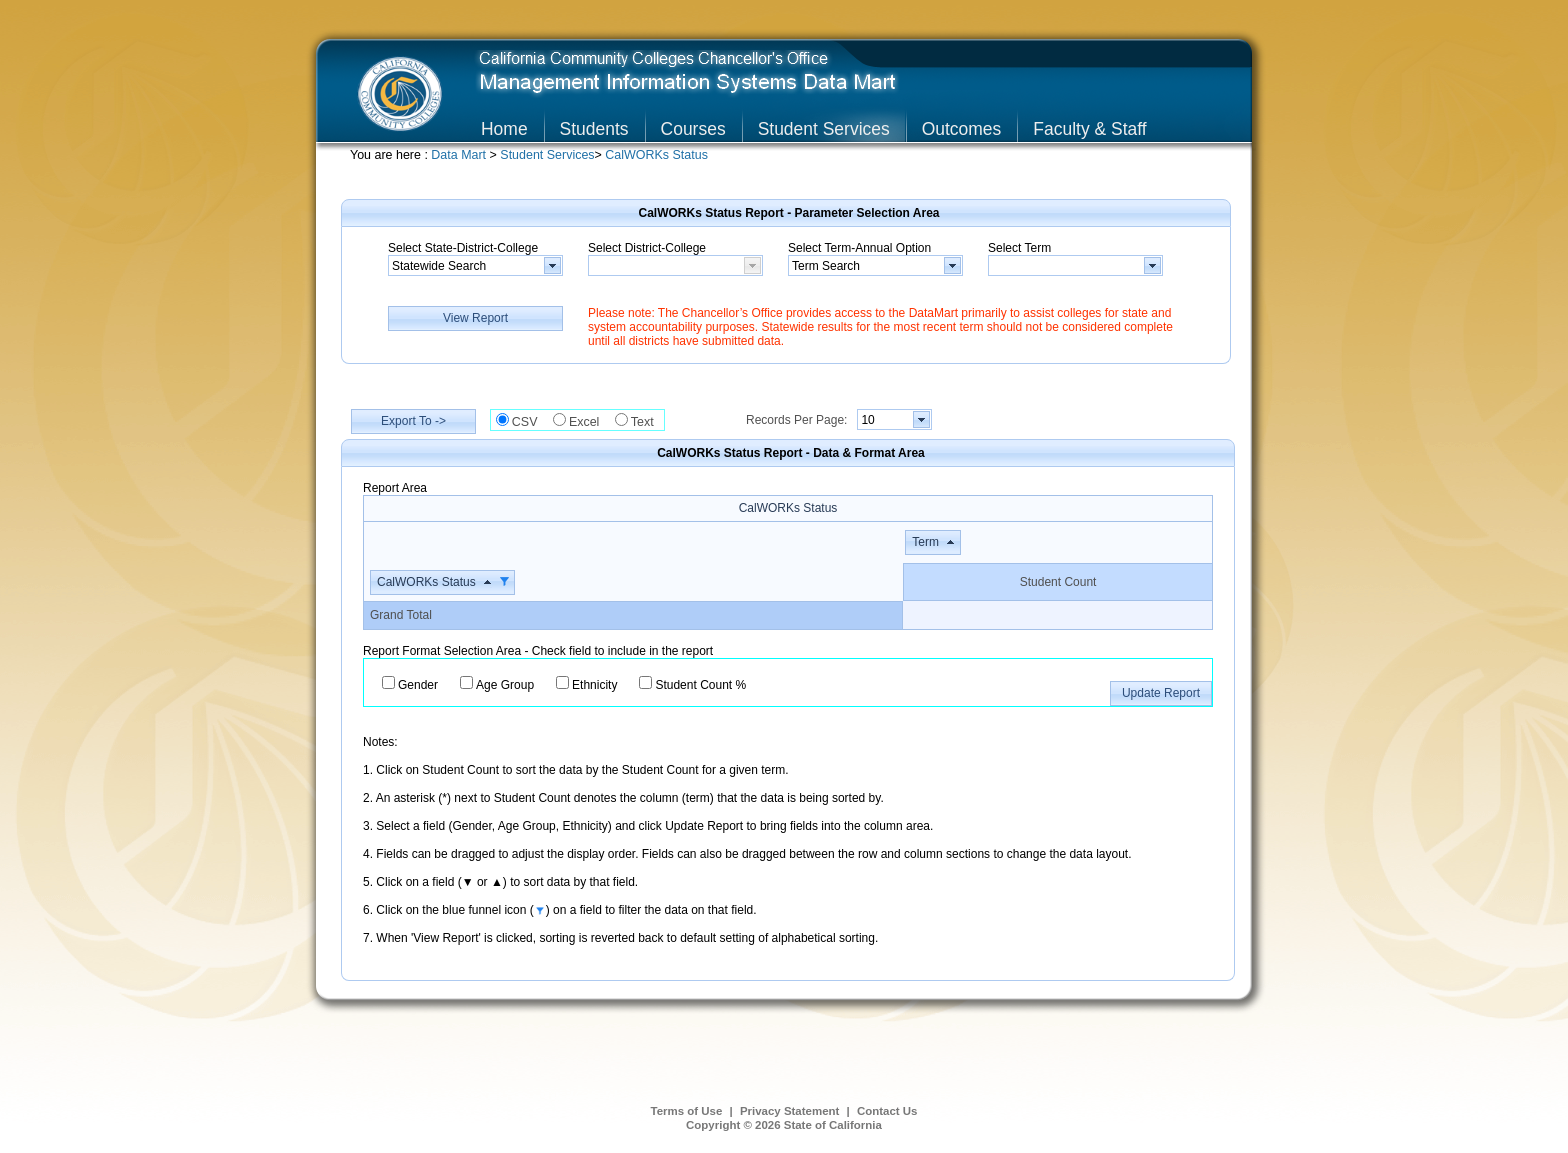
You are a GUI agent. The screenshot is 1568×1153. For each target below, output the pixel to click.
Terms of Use (687, 1111)
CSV (530, 422)
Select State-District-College (463, 248)
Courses (693, 129)
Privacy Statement (789, 1111)
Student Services (824, 129)
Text (647, 422)
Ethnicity (594, 685)
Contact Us (887, 1111)
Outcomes (962, 129)
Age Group (505, 685)
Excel (589, 422)
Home (504, 129)
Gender (418, 685)
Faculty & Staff (1089, 129)
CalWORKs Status (656, 155)
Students (594, 129)
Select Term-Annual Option (859, 248)
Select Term (1019, 248)
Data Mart (460, 155)
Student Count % (700, 685)
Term (925, 542)
